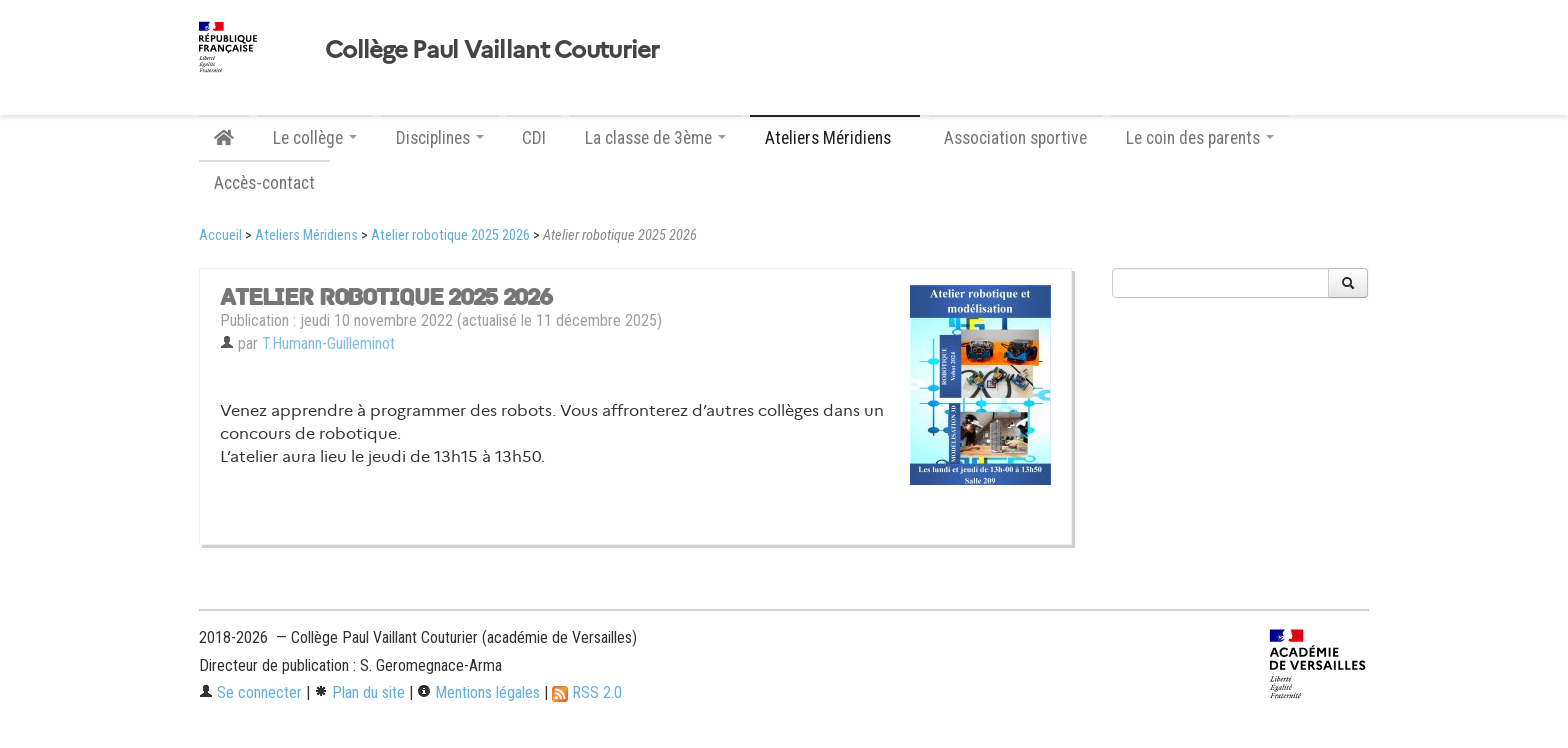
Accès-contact (264, 183)
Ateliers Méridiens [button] (835, 138)
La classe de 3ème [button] (655, 138)
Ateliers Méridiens (306, 235)
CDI (534, 138)
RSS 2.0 (587, 692)
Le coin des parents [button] (1200, 138)
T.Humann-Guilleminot (328, 343)
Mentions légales (478, 692)
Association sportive (1015, 138)
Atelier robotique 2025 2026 (450, 235)
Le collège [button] (315, 138)
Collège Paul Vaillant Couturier (492, 50)
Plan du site (359, 692)
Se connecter (250, 692)
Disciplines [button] (440, 138)
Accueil (220, 235)
